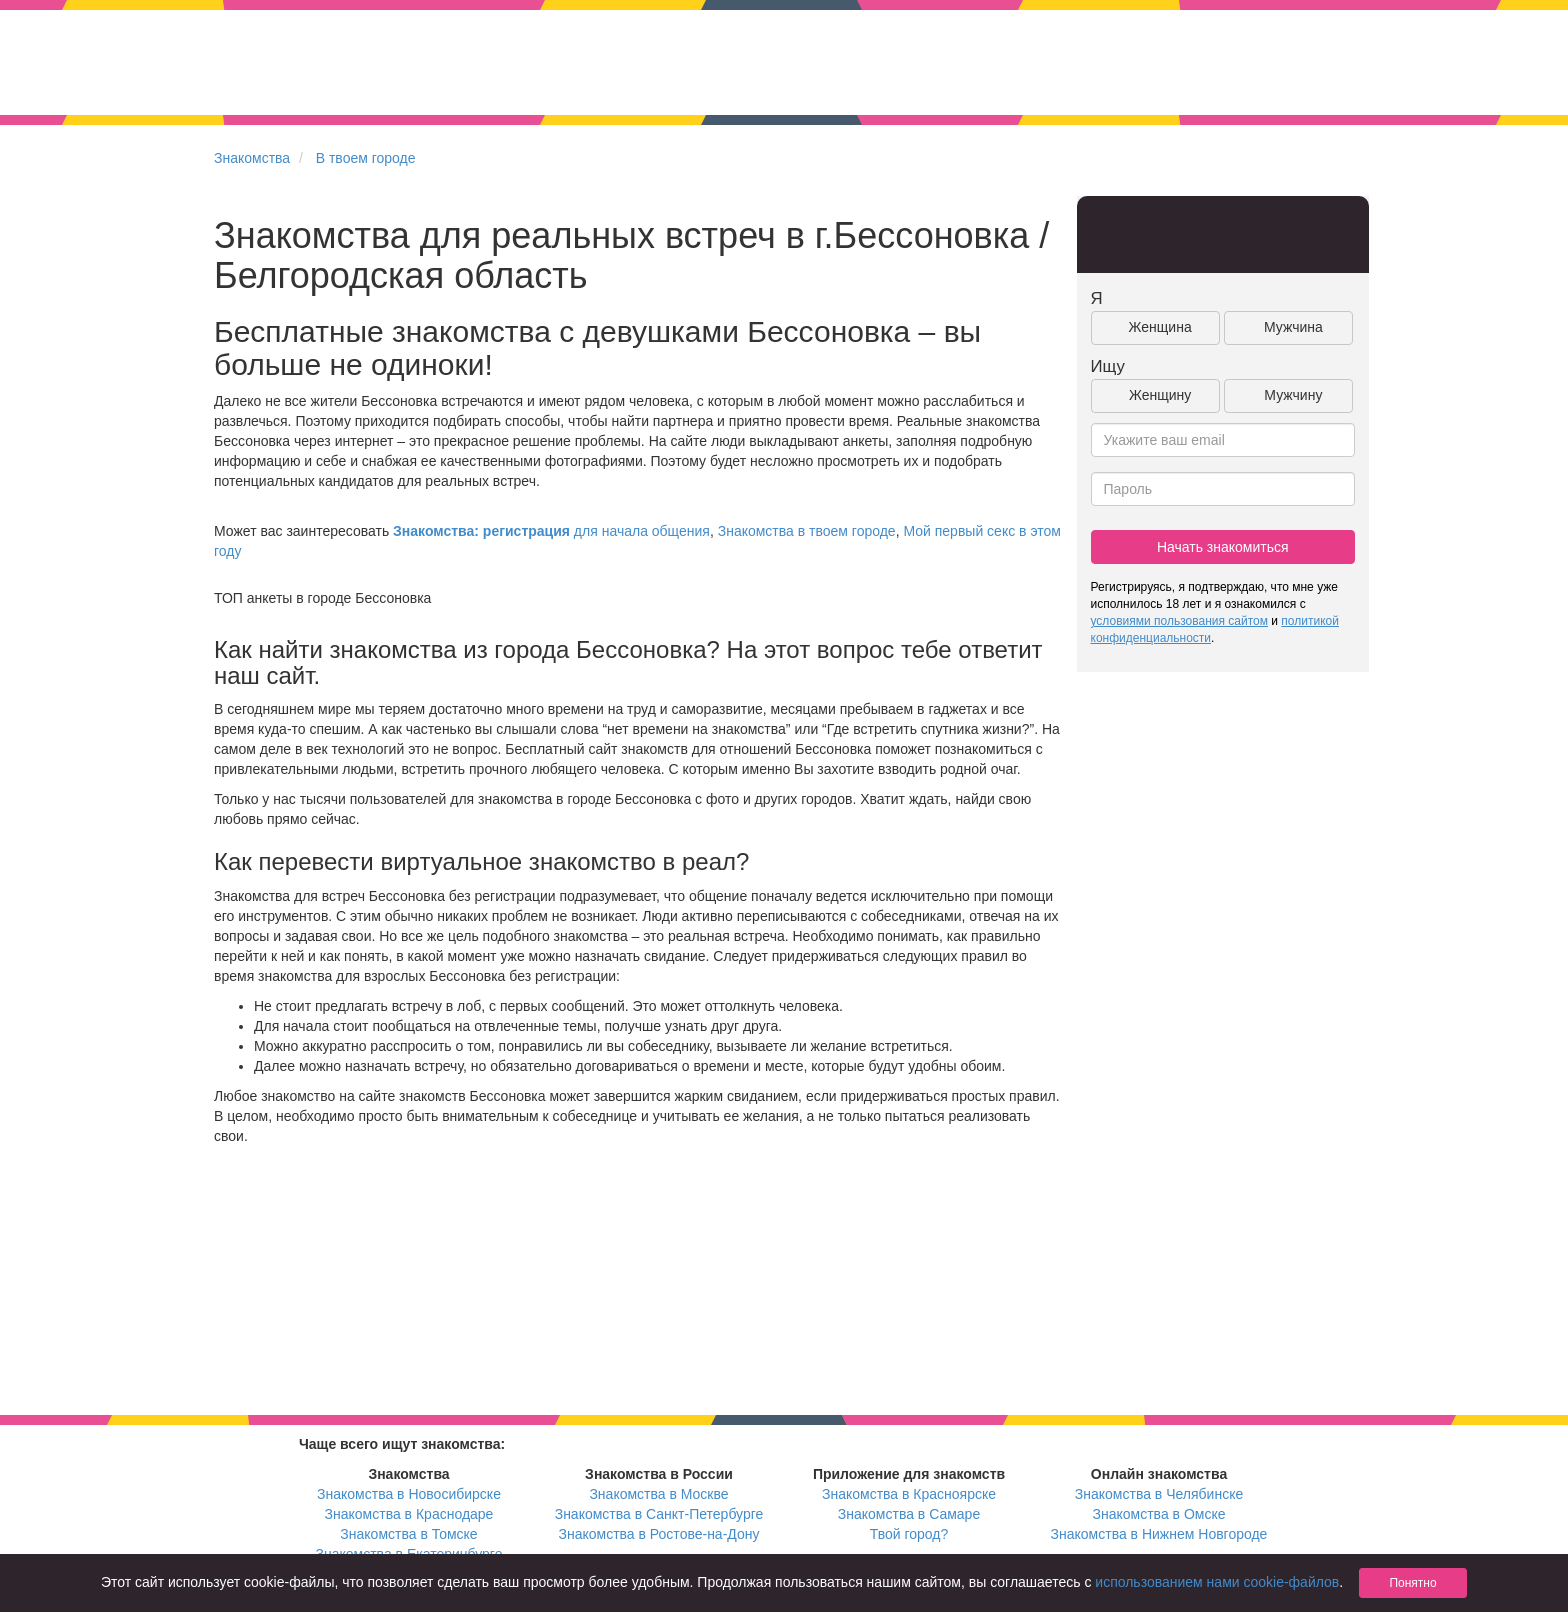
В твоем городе (366, 158)
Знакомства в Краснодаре (409, 1514)
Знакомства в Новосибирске (409, 1494)
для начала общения (551, 531)
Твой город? (909, 1534)
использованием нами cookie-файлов (1217, 1582)
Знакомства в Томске (408, 1534)
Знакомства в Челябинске (1159, 1494)
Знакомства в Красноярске (909, 1494)
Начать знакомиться (1223, 547)
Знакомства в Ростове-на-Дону (659, 1534)
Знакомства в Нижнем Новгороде (1159, 1534)
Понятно (1412, 1583)
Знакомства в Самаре (909, 1514)
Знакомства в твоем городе (807, 531)
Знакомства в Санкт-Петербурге (659, 1514)
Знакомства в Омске (1159, 1514)
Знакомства (252, 158)
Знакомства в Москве (658, 1494)
